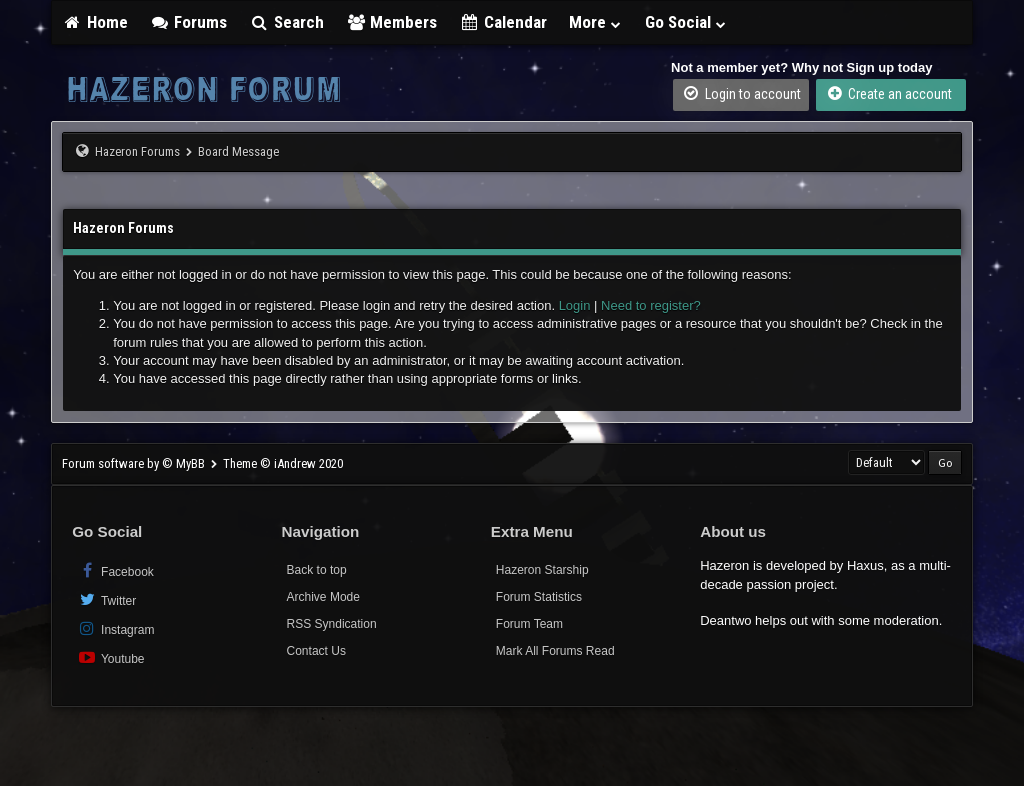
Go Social (686, 22)
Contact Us (316, 651)
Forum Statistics (539, 597)
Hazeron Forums (137, 151)
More (596, 22)
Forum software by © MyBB (135, 463)
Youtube (110, 657)
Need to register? (651, 305)
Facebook (115, 570)
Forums (189, 22)
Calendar (503, 22)
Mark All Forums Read (555, 651)
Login (575, 305)
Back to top (317, 570)
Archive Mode (323, 597)
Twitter (106, 599)
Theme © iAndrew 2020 (283, 463)
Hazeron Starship (542, 570)
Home (95, 22)
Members (392, 22)
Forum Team (529, 624)
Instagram (115, 628)
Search (286, 22)
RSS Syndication (332, 624)
